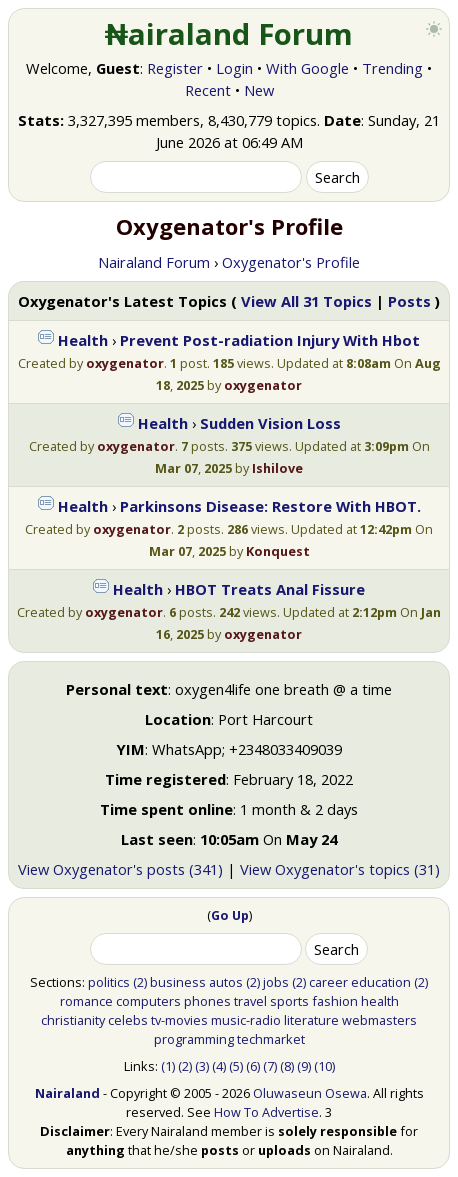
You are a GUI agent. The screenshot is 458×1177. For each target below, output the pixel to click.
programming (194, 1039)
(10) (324, 1066)
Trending (392, 68)
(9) (304, 1066)
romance (86, 1001)
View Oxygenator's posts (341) (120, 869)
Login (234, 68)
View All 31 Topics (306, 301)
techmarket (271, 1039)
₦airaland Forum (229, 34)
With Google (307, 68)
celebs (128, 1020)
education (381, 982)
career (328, 982)
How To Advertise (266, 1112)
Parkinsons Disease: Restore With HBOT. (270, 506)
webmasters (379, 1020)
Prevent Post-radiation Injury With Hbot (270, 340)
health (380, 1001)
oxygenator (125, 363)
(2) (140, 982)
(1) (168, 1066)
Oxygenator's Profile (291, 262)
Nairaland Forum (154, 262)
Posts (409, 301)
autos (226, 982)
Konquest (278, 551)
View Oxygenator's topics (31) (340, 869)
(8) (287, 1066)
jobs (276, 982)
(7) (270, 1066)
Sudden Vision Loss (270, 423)
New (259, 90)
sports (289, 1001)
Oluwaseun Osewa (310, 1093)
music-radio (246, 1020)
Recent (208, 90)
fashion (335, 1001)
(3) (202, 1066)
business (178, 982)
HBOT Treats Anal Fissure (270, 589)
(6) (253, 1066)
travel (250, 1001)
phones (207, 1001)
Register (175, 68)
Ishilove (277, 468)
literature (311, 1020)
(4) (219, 1066)
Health (83, 340)
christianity (73, 1020)
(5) (236, 1066)
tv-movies (179, 1020)
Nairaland (67, 1093)
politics (109, 982)
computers (148, 1001)
